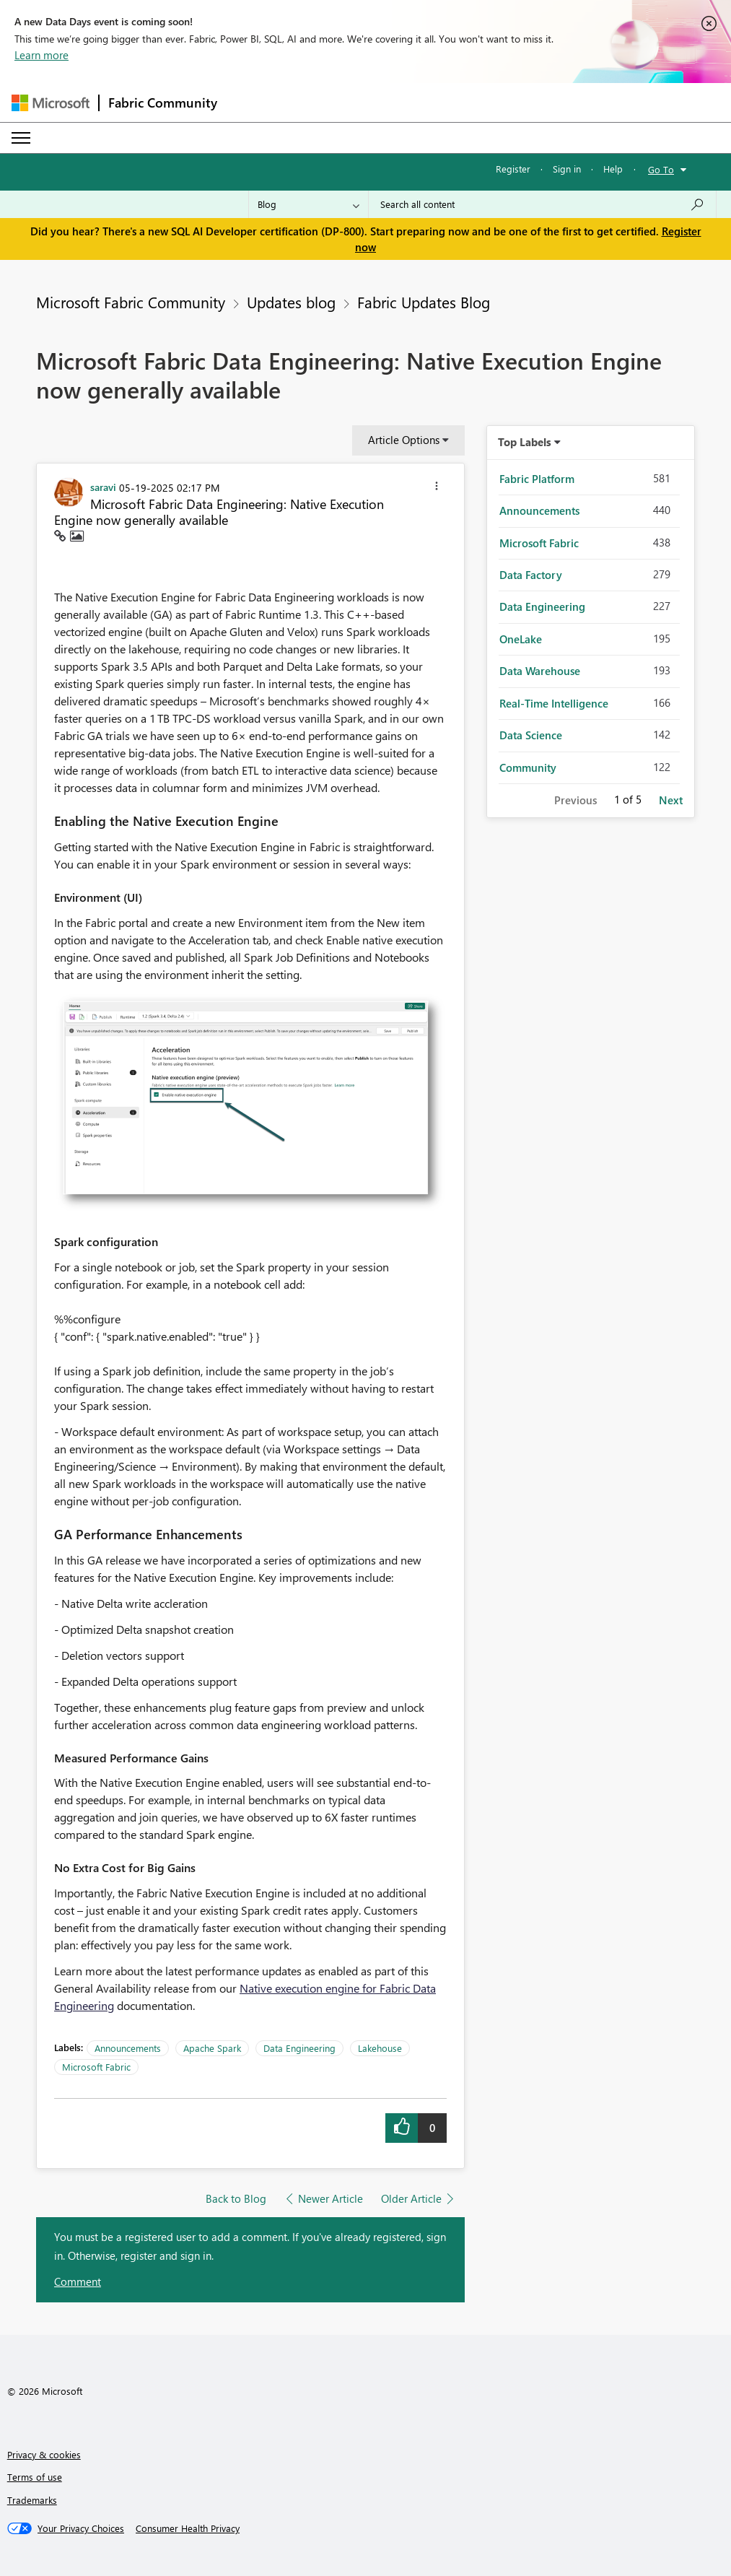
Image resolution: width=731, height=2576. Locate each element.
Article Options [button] (403, 439)
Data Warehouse (539, 670)
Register (513, 168)
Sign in (567, 168)
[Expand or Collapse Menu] (21, 138)
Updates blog (291, 302)
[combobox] (542, 204)
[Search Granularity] (308, 204)
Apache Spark (212, 2048)
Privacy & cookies (44, 2454)
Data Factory (530, 574)
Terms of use (34, 2477)
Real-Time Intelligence (553, 703)
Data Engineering (299, 2048)
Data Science (530, 735)
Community (527, 767)
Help (613, 168)
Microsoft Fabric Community (130, 302)
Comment (77, 2281)
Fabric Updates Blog (423, 302)
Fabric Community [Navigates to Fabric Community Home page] (162, 102)
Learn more (41, 55)
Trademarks (32, 2500)
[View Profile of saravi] (103, 486)
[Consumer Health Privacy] (188, 2528)
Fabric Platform (536, 478)
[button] (436, 488)
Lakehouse (380, 2048)
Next (671, 800)
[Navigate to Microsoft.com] (50, 103)
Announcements (128, 2048)
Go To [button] (661, 169)
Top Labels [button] (524, 442)
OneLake (520, 639)
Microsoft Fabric (96, 2066)
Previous (575, 800)
